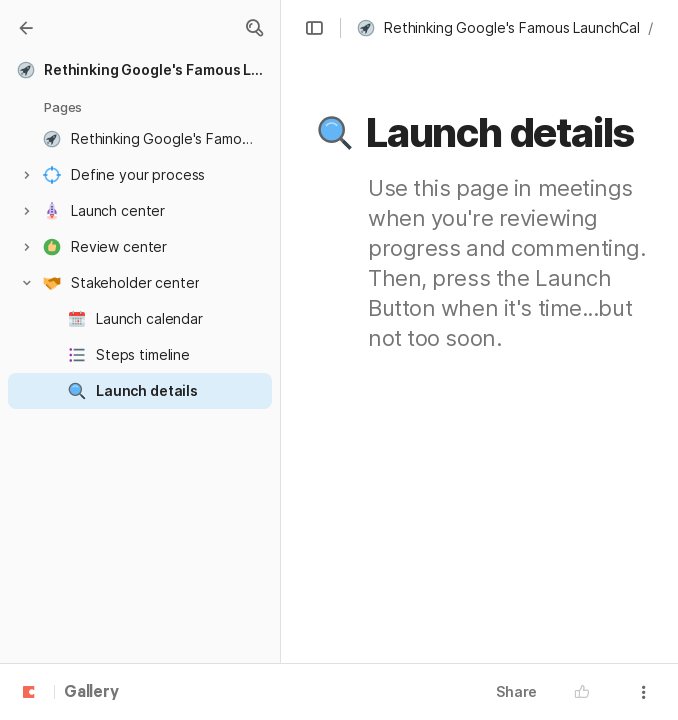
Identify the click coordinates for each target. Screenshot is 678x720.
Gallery (91, 693)
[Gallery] (26, 28)
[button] (254, 28)
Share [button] (516, 691)
